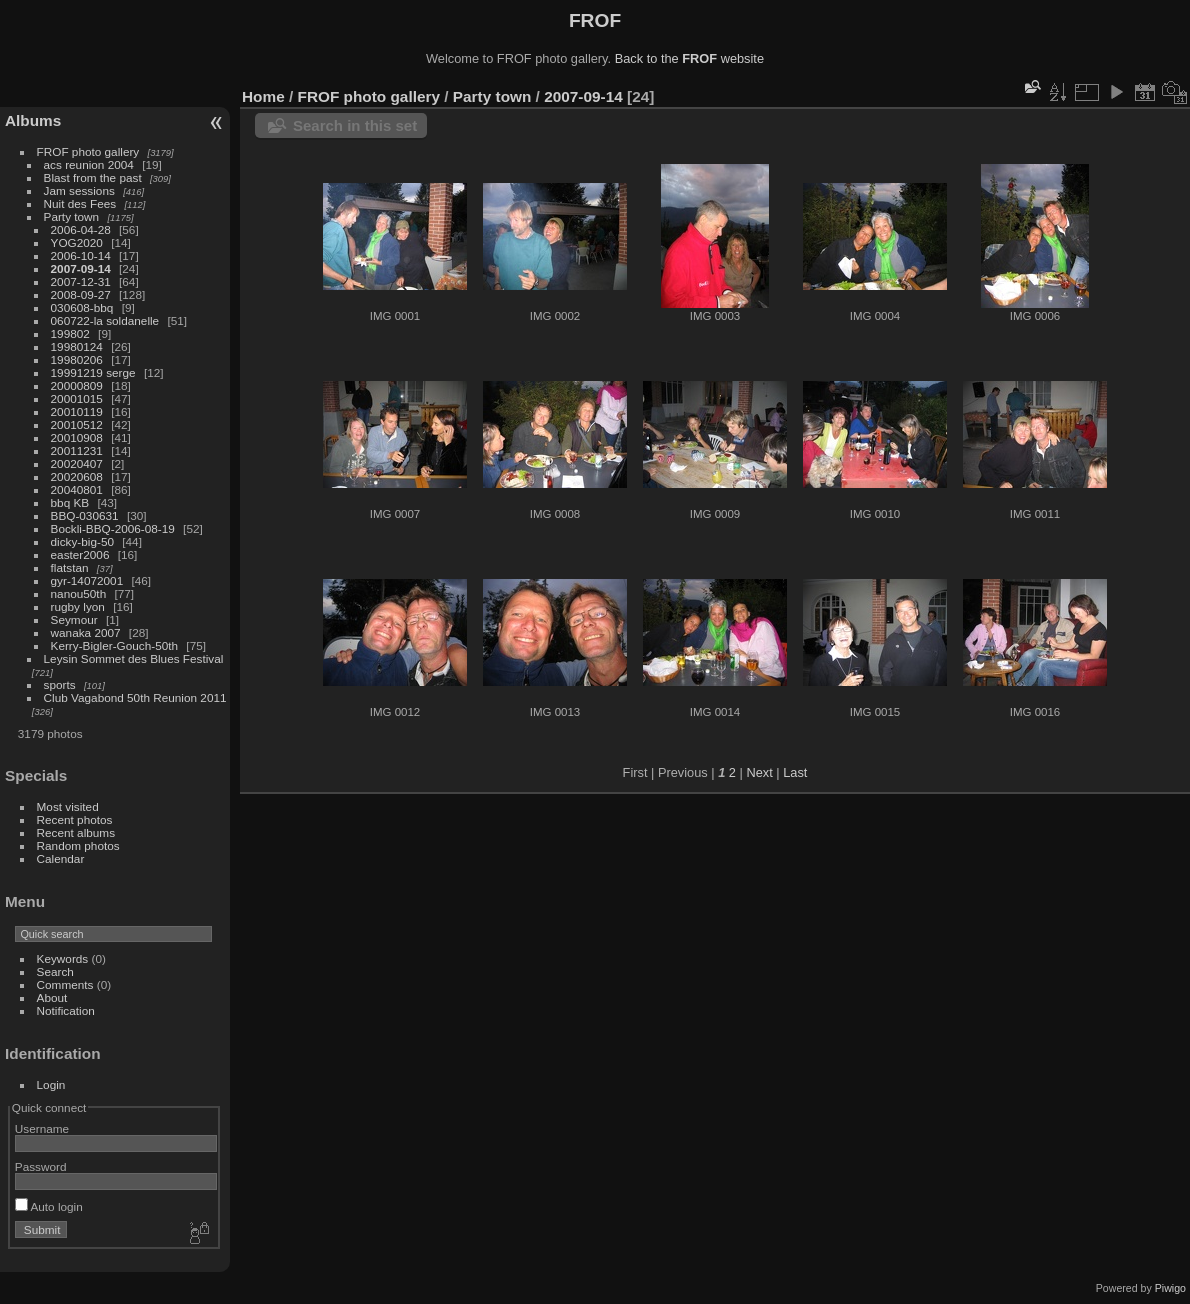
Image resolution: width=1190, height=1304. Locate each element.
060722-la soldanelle (105, 320)
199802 (70, 333)
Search (55, 971)
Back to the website (689, 58)
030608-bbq (82, 307)
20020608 (77, 476)
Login (51, 1084)
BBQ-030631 (85, 515)
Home (263, 96)
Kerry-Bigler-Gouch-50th (115, 645)
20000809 (77, 385)
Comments (65, 984)
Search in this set (355, 125)
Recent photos (75, 819)
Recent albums (76, 832)
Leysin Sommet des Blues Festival (134, 658)
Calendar (61, 858)
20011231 (77, 450)
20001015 (77, 398)
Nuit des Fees (80, 203)
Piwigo (1170, 1288)
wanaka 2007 (86, 632)
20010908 (77, 437)
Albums (33, 120)
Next (759, 772)
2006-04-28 (81, 229)
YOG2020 (77, 242)
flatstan (70, 567)
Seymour (74, 619)
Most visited (68, 806)
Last (795, 772)
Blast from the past (93, 177)
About (52, 997)
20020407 (77, 463)
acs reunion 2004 (89, 164)
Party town (72, 216)
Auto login (49, 1206)
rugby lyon (78, 606)
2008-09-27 (81, 294)
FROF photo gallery (88, 151)
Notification (66, 1010)
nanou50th (79, 593)
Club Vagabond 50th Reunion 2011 (135, 697)
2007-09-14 (81, 268)
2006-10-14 (81, 255)
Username (42, 1128)
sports (60, 684)
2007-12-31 (81, 281)
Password (41, 1166)
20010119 (77, 411)
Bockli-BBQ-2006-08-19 (113, 528)
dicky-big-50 (82, 541)
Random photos (78, 845)
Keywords (63, 958)
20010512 (77, 424)
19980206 (77, 359)
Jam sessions (79, 190)
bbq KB (70, 502)
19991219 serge (93, 372)
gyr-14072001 (87, 580)
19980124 (77, 346)
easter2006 (80, 554)
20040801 (77, 489)
